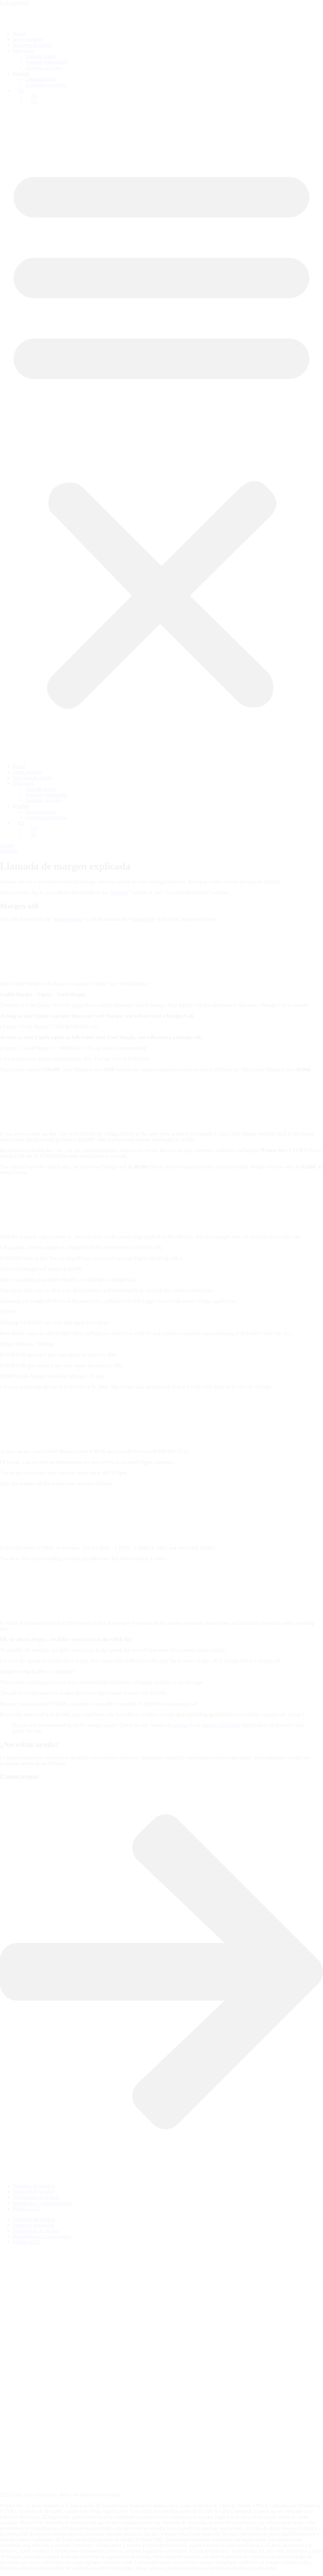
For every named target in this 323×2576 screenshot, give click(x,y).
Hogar (19, 33)
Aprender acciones (44, 67)
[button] (161, 434)
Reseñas (21, 73)
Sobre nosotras (28, 39)
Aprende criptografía (46, 62)
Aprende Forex (40, 56)
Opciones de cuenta (32, 45)
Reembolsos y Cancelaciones (42, 2203)
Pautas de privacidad (33, 2191)
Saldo (77, 1005)
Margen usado (68, 919)
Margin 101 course (221, 1725)
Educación (23, 50)
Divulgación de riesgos (36, 2197)
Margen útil (142, 919)
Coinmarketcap (40, 79)
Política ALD (26, 2208)
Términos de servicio (34, 2186)
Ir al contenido (14, 2)
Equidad (119, 892)
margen (180, 1725)
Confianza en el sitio (46, 84)
